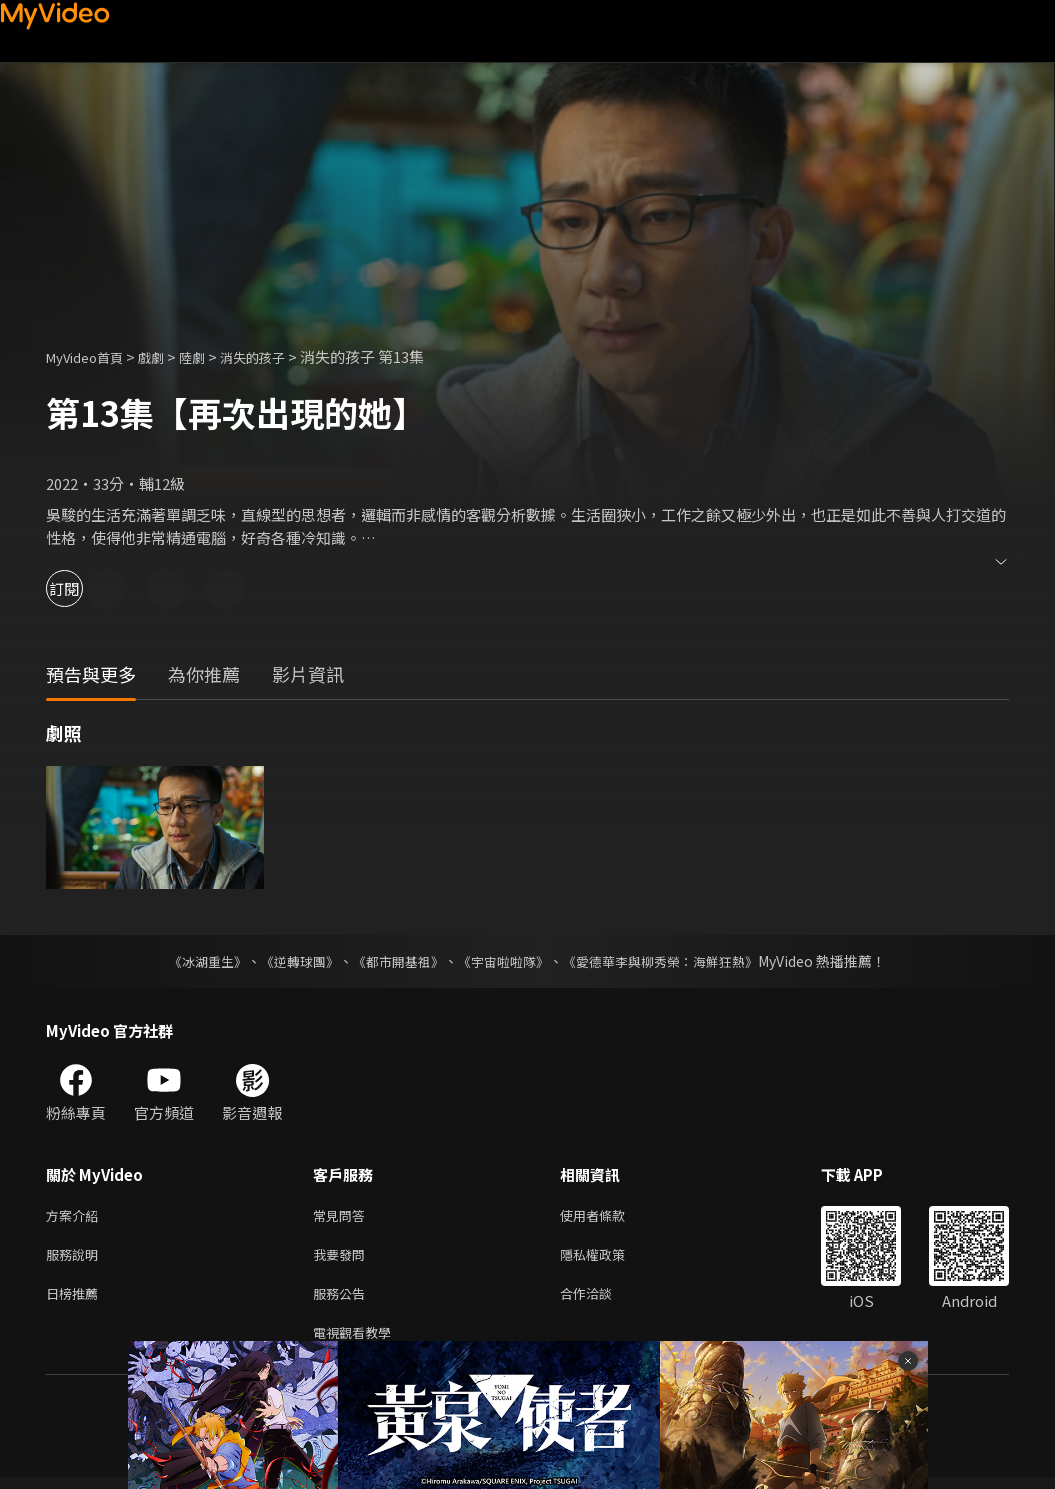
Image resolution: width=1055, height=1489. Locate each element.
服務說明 (76, 1258)
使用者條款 (609, 1216)
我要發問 (343, 1258)
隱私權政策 (609, 1258)
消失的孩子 (279, 356)
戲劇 (167, 356)
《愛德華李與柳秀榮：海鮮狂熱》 (674, 961)
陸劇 (212, 356)
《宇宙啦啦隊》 (506, 961)
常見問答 (343, 1216)
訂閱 (86, 588)
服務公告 (343, 1300)
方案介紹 (76, 1216)
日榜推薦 (76, 1300)
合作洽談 (602, 1300)
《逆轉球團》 (289, 961)
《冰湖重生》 (191, 961)
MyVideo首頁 (91, 356)
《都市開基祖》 (394, 961)
